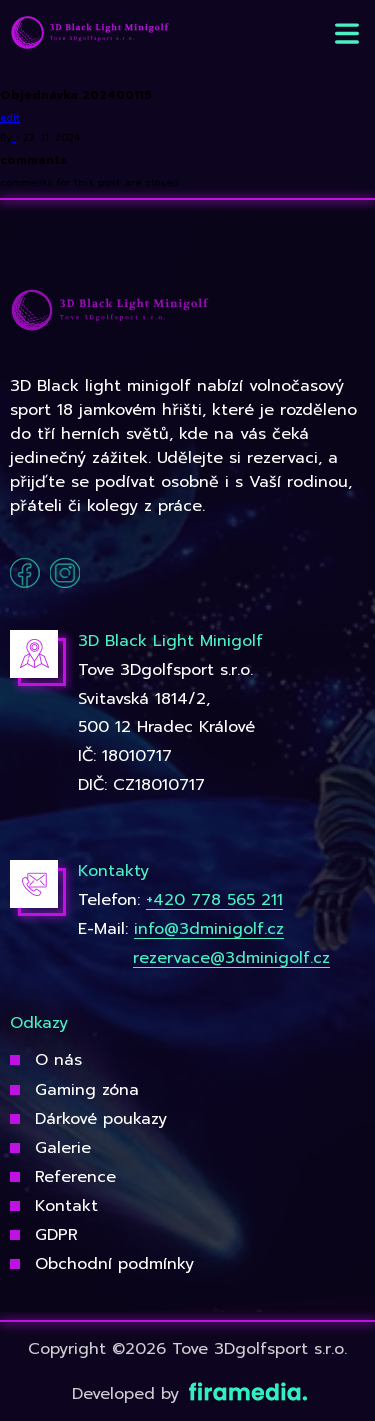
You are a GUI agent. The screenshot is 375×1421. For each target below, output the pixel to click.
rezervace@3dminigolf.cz (231, 958)
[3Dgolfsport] (90, 33)
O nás (58, 1060)
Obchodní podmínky (114, 1264)
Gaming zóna (87, 1090)
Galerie (63, 1148)
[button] (347, 33)
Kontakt (66, 1206)
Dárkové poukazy (101, 1119)
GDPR (56, 1235)
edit (10, 117)
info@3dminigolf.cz (209, 929)
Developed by (187, 1394)
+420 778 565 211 (214, 900)
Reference (75, 1177)
